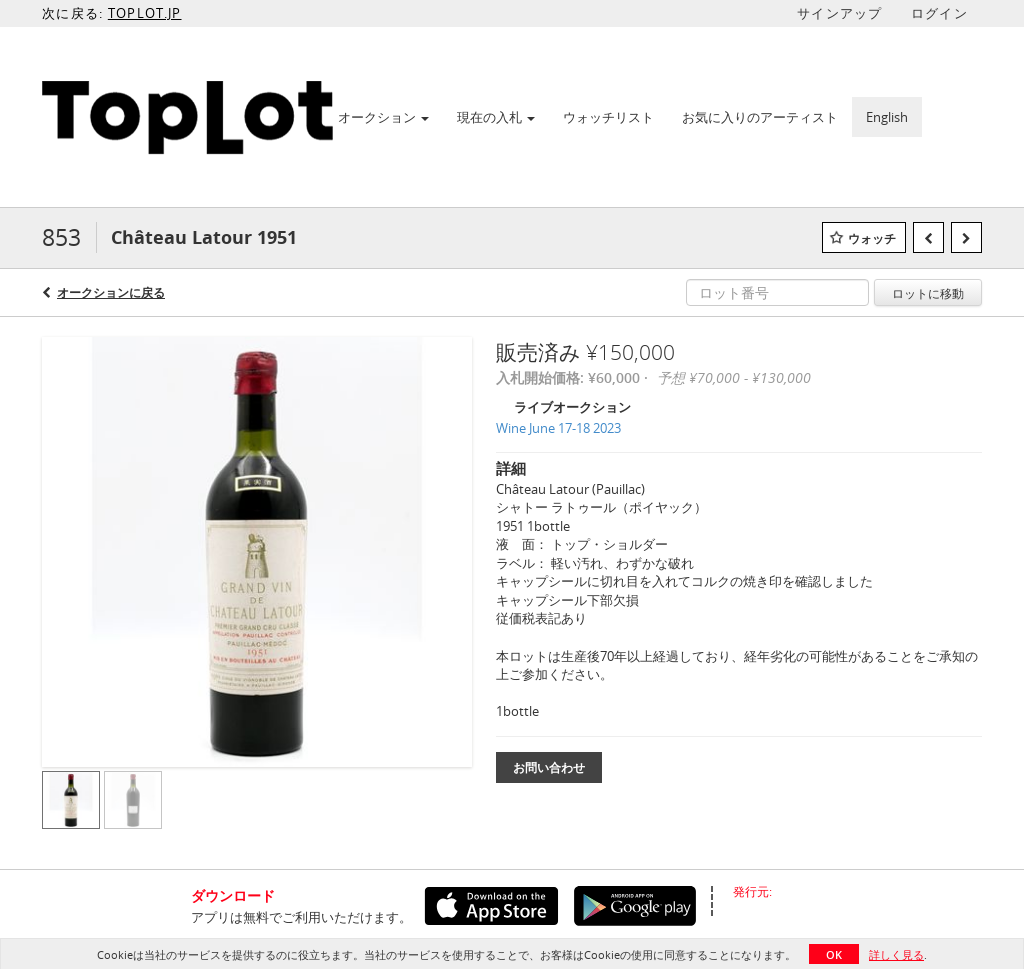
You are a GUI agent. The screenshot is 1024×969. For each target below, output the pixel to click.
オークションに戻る (111, 292)
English (887, 117)
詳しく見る (896, 954)
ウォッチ (872, 238)
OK (834, 954)
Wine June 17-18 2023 (558, 428)
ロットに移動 (928, 293)
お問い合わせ (549, 767)
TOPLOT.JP (145, 13)
